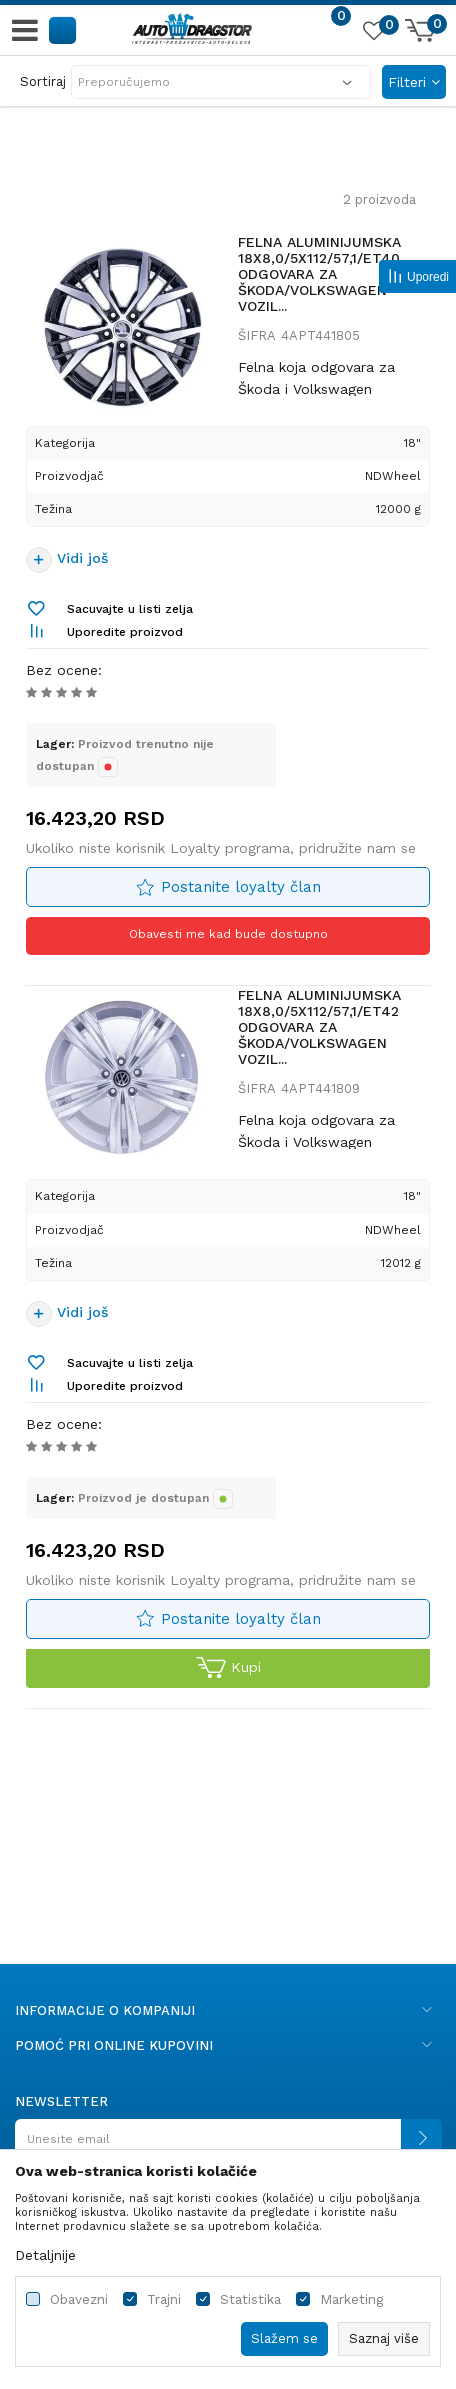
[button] (63, 29)
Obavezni (79, 2299)
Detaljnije (45, 2255)
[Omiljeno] (373, 34)
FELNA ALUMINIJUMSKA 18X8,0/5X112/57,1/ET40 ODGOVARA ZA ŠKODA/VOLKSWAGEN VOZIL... (319, 274)
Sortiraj (43, 81)
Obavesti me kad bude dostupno (228, 934)
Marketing (351, 2299)
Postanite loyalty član (241, 887)
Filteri (414, 82)
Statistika (250, 2299)
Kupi (228, 1668)
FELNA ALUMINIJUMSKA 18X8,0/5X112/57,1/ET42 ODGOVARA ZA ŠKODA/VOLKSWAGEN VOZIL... (319, 1027)
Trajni (164, 2299)
